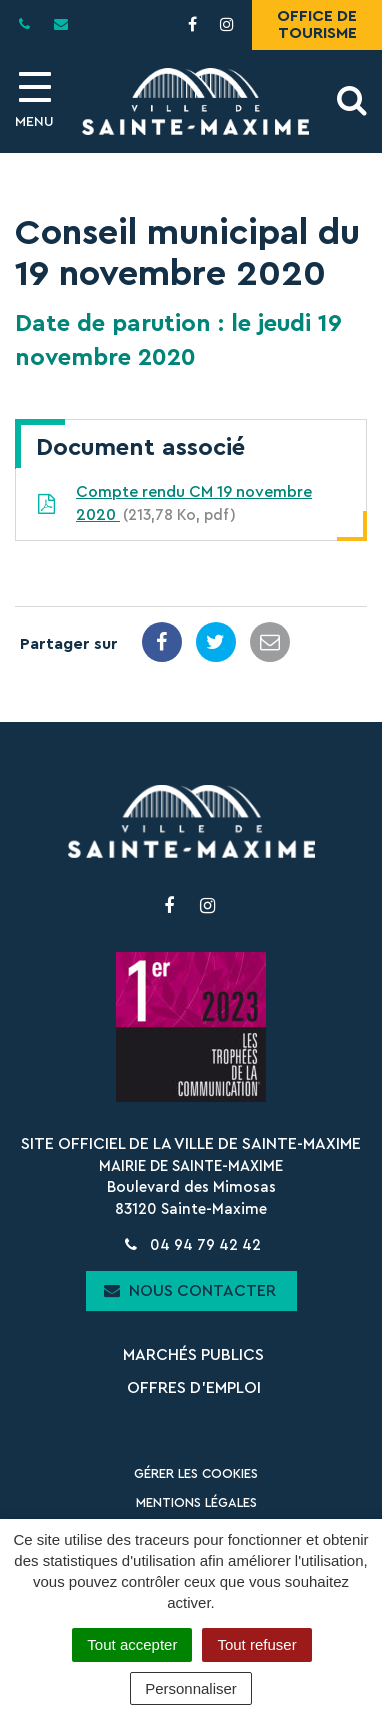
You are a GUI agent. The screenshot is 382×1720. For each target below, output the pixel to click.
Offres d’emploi (194, 1388)
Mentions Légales (196, 1502)
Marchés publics (193, 1355)
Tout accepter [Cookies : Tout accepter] (132, 1644)
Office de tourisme (317, 24)
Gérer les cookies (196, 1473)
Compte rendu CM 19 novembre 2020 (174, 505)
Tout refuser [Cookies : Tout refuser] (256, 1644)
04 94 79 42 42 (190, 1245)
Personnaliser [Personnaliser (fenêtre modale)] (191, 1688)
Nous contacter (190, 1290)
